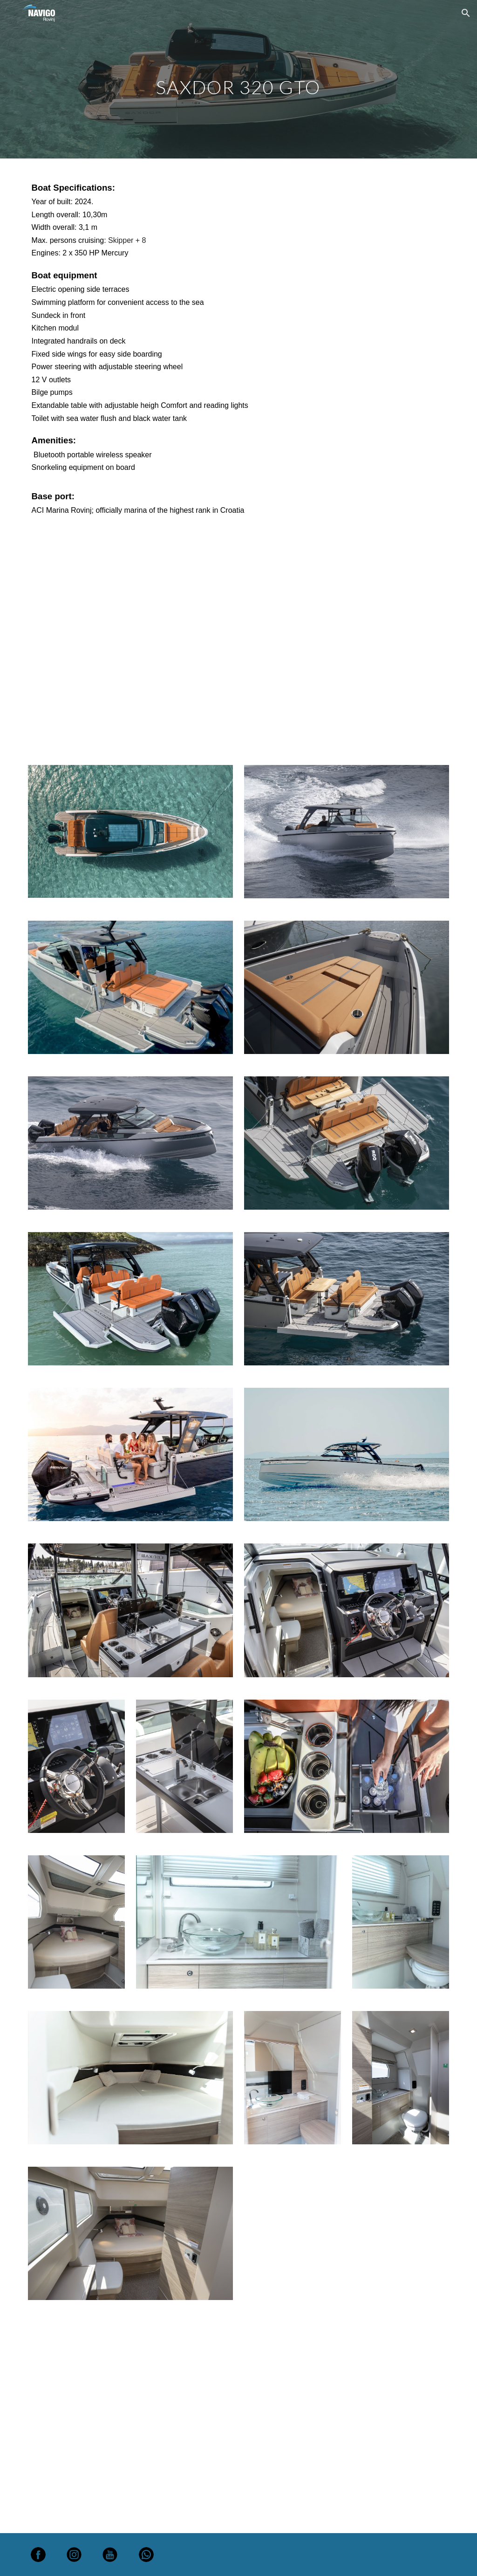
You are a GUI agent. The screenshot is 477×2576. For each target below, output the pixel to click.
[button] (466, 13)
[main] (238, 79)
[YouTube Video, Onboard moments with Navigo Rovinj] (239, 643)
